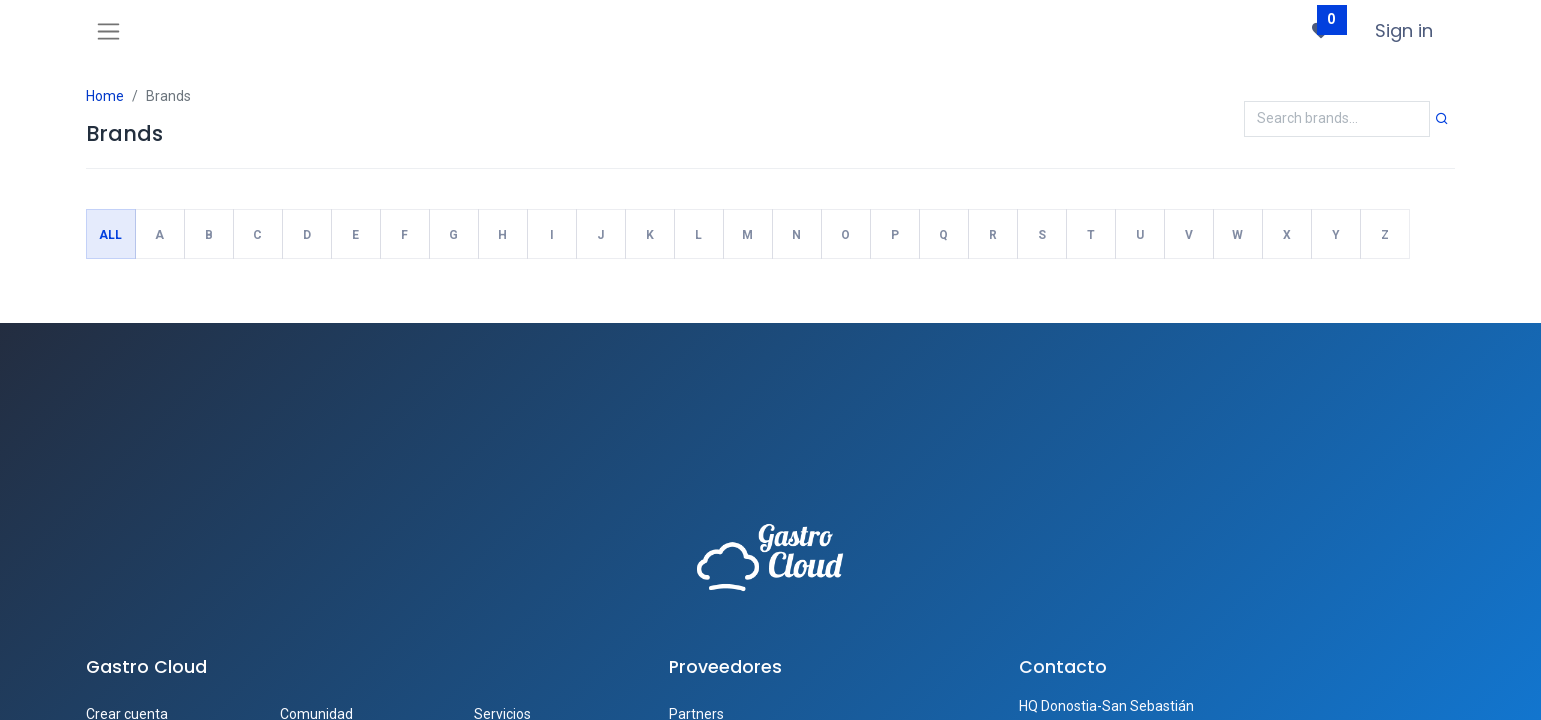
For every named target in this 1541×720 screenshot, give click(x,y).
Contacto (1063, 667)
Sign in (1404, 30)
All (110, 235)
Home (105, 96)
